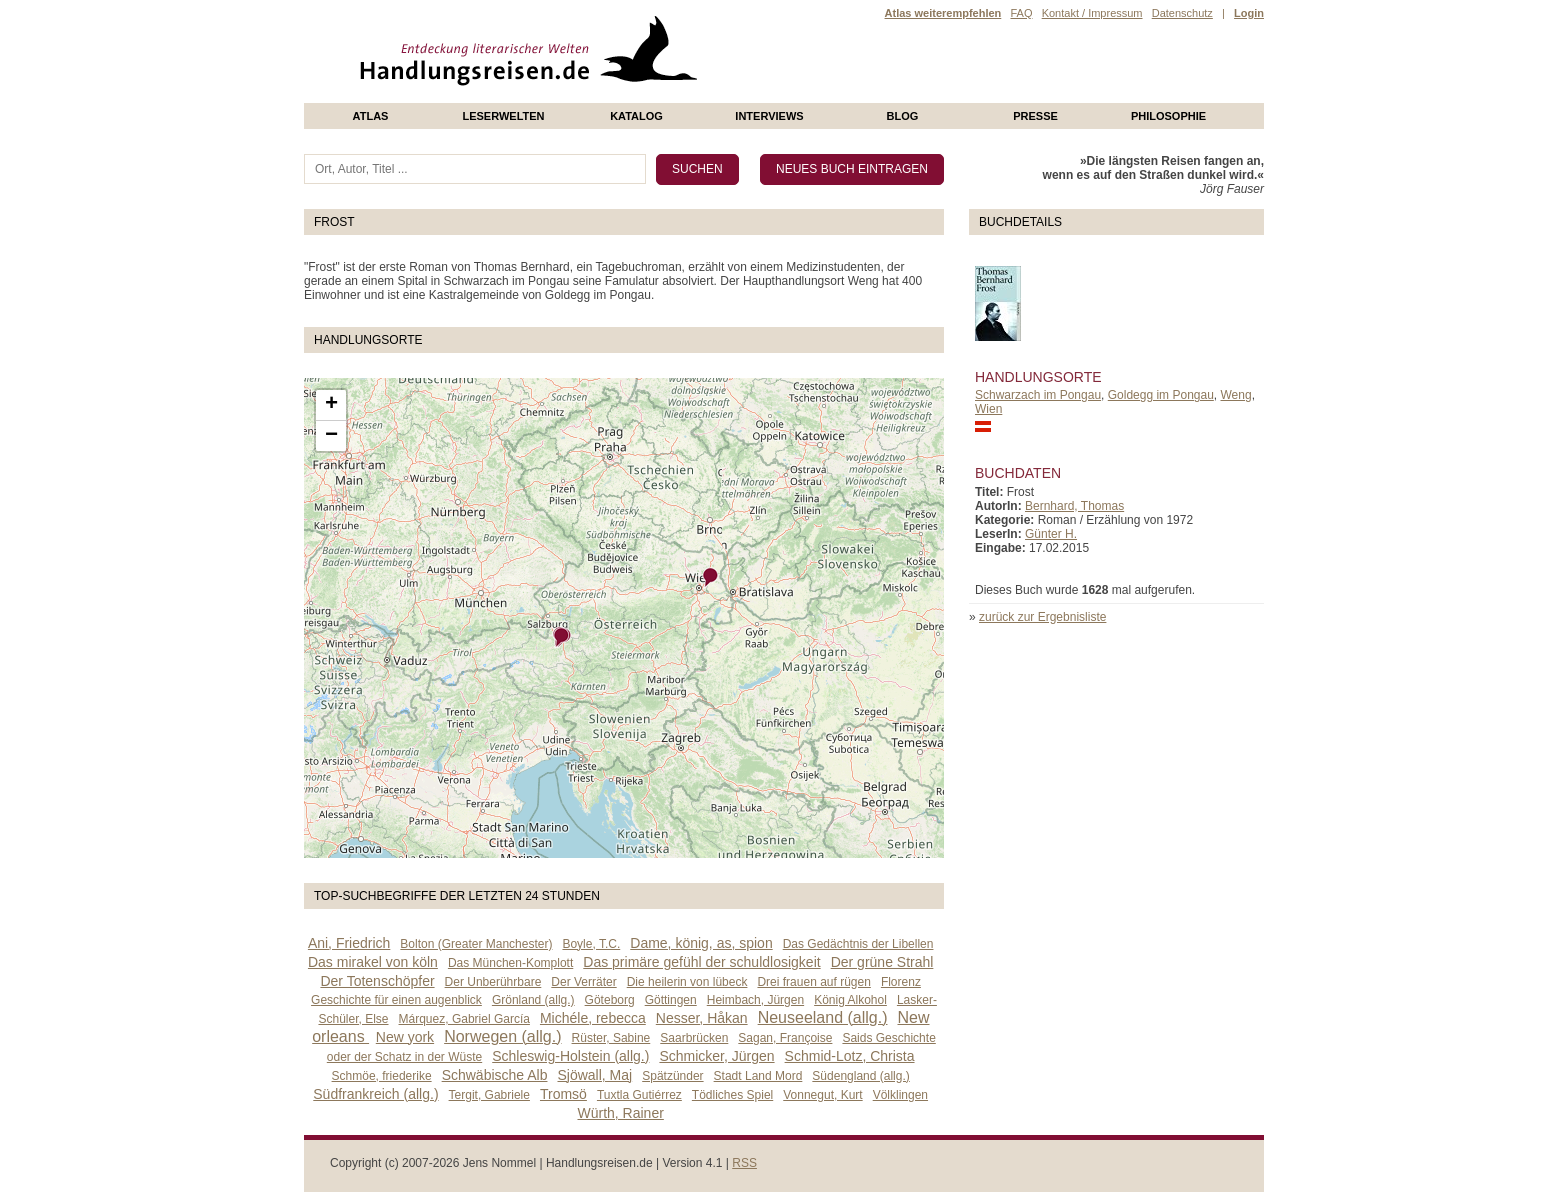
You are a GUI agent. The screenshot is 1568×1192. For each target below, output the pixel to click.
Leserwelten (503, 116)
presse (1035, 116)
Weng (1236, 395)
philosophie (1168, 116)
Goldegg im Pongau (1161, 395)
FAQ (1021, 13)
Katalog (636, 116)
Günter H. (1051, 534)
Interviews (769, 116)
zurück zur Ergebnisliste (1042, 617)
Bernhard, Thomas (1074, 506)
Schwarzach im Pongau (1038, 395)
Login (1249, 13)
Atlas (371, 116)
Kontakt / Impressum (1092, 13)
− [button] (331, 436)
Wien (988, 409)
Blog (903, 116)
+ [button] (331, 405)
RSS (744, 1163)
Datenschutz (1182, 13)
